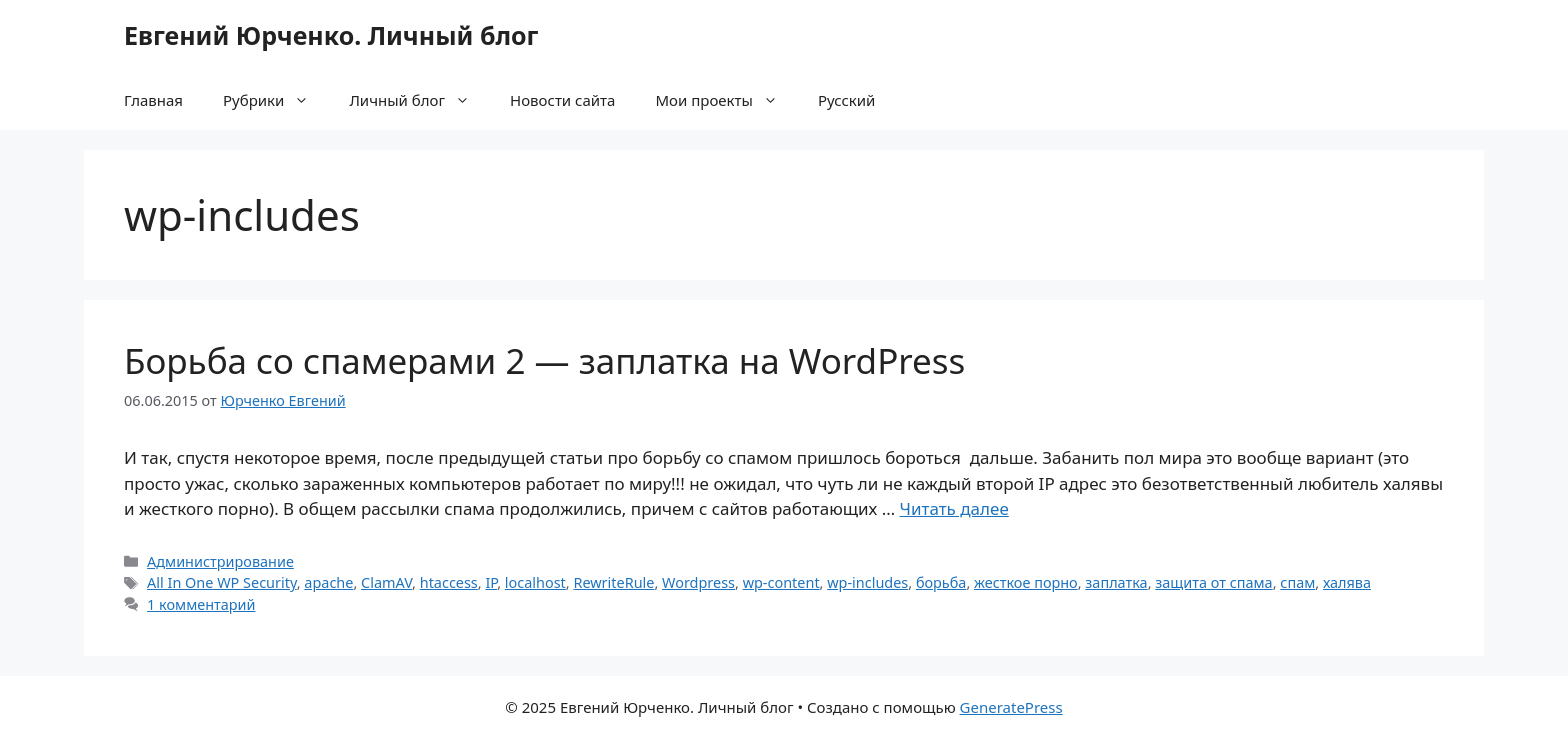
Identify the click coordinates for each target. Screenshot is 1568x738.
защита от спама (1213, 582)
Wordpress (698, 582)
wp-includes (867, 582)
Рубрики (276, 100)
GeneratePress (1011, 707)
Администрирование (220, 561)
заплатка (1116, 582)
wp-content (781, 582)
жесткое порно (1026, 582)
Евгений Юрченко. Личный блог (331, 35)
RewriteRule (613, 582)
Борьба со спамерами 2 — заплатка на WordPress (544, 360)
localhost (535, 582)
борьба (941, 582)
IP (491, 582)
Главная (153, 100)
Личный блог (419, 100)
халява (1347, 582)
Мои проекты (726, 100)
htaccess (449, 582)
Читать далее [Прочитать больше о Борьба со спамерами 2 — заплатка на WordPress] (954, 508)
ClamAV (386, 582)
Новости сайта (562, 100)
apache (328, 582)
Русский (847, 100)
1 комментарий (201, 604)
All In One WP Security (222, 582)
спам (1297, 582)
